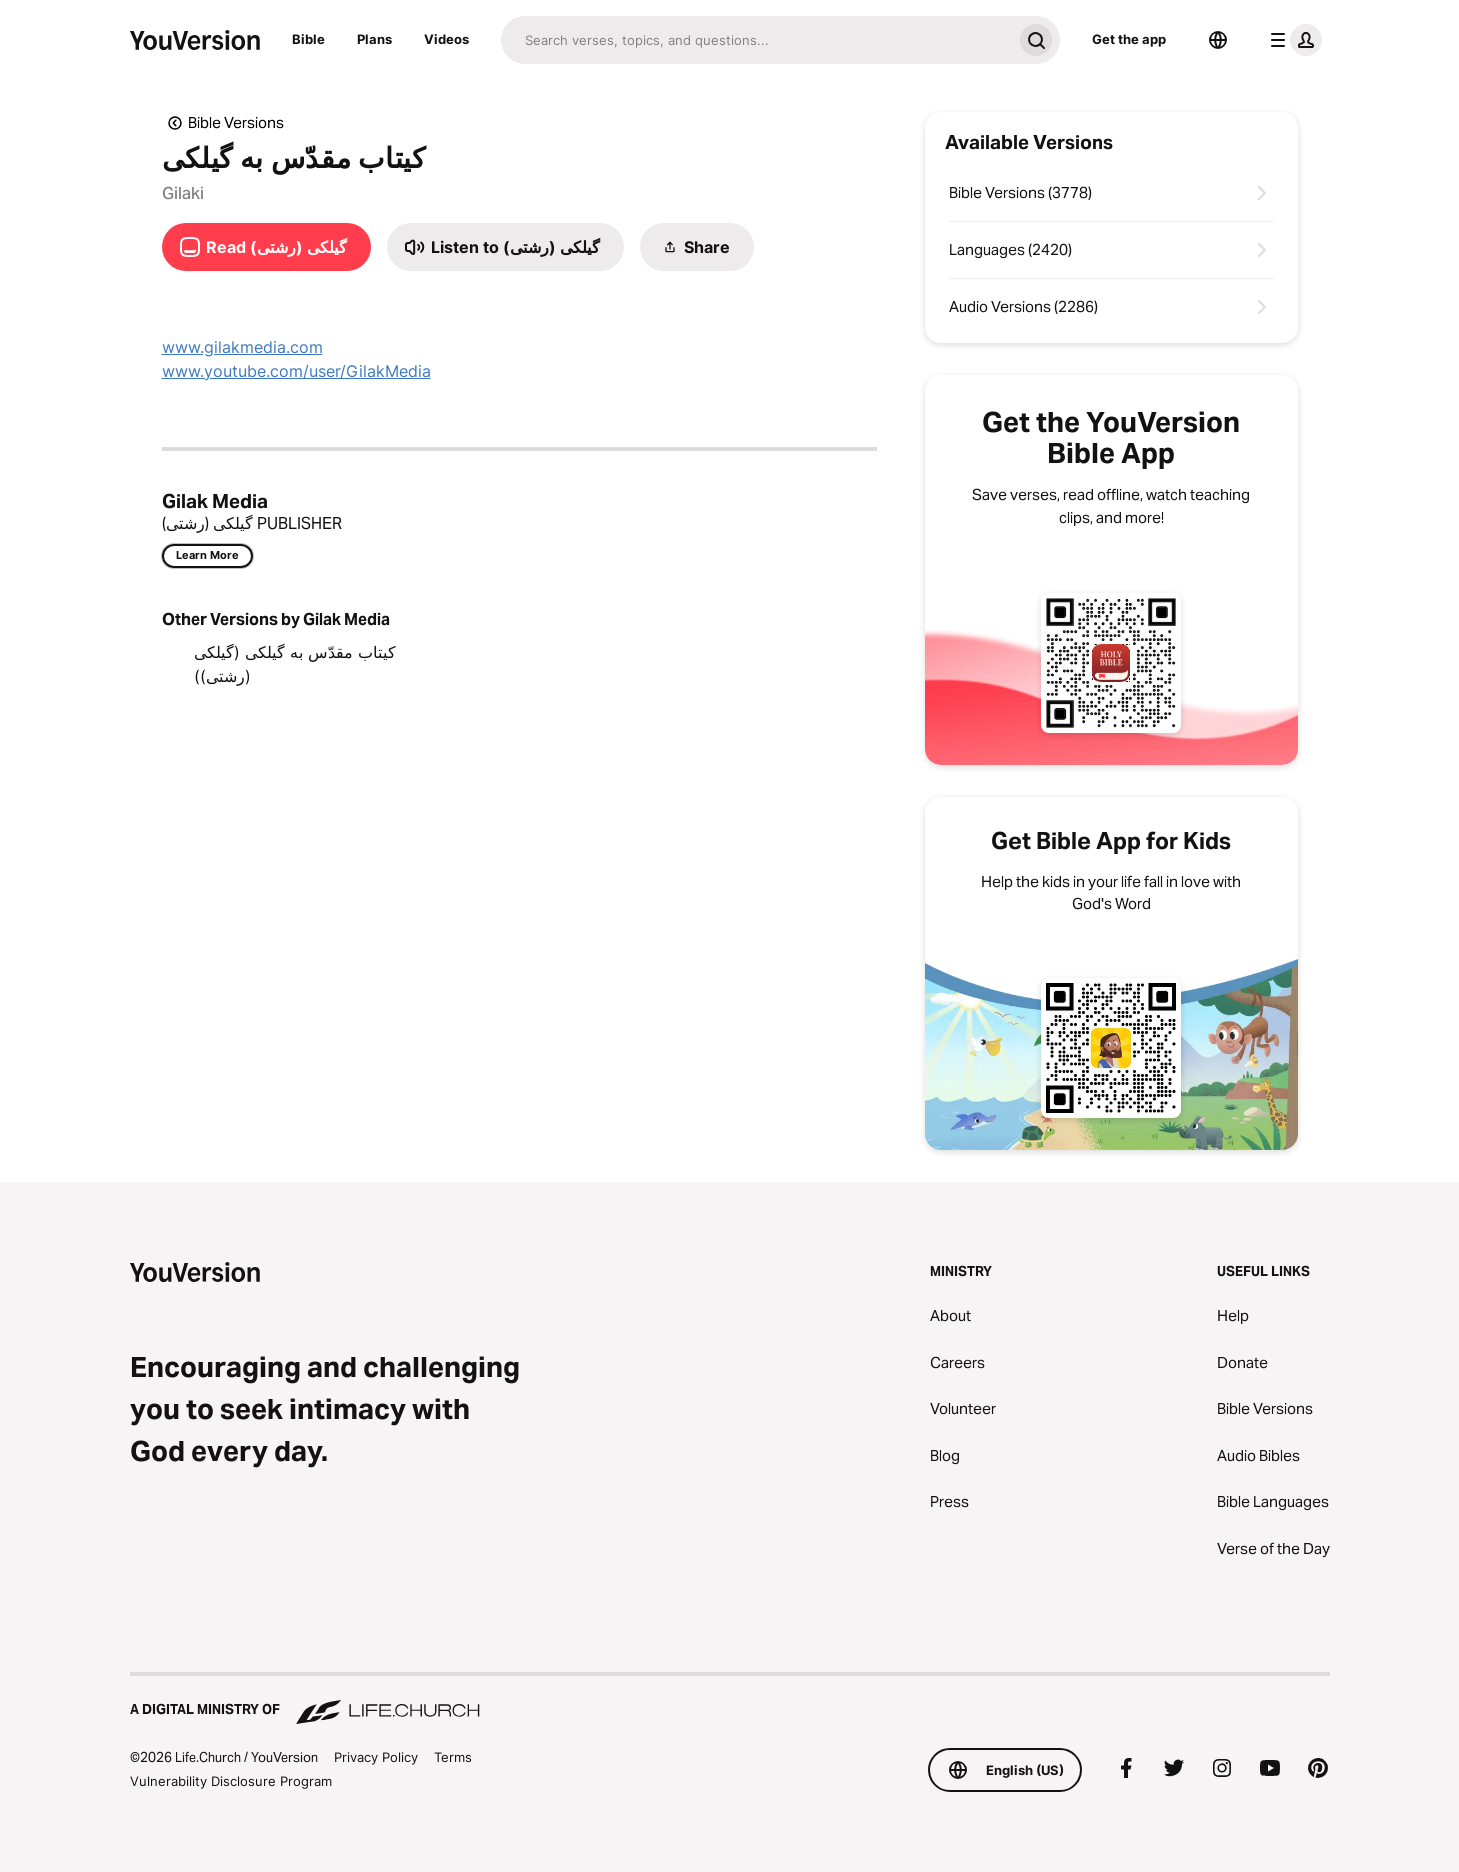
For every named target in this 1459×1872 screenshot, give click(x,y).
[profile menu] (1292, 40)
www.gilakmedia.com (242, 347)
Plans (374, 39)
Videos (446, 39)
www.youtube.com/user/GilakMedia (296, 371)
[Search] (756, 40)
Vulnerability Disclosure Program (231, 1781)
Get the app (1129, 39)
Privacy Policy (376, 1757)
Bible (308, 39)
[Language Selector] (1218, 40)
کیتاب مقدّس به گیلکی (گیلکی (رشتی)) (295, 664)
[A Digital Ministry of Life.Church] (730, 1700)
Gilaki (183, 193)
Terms (453, 1757)
